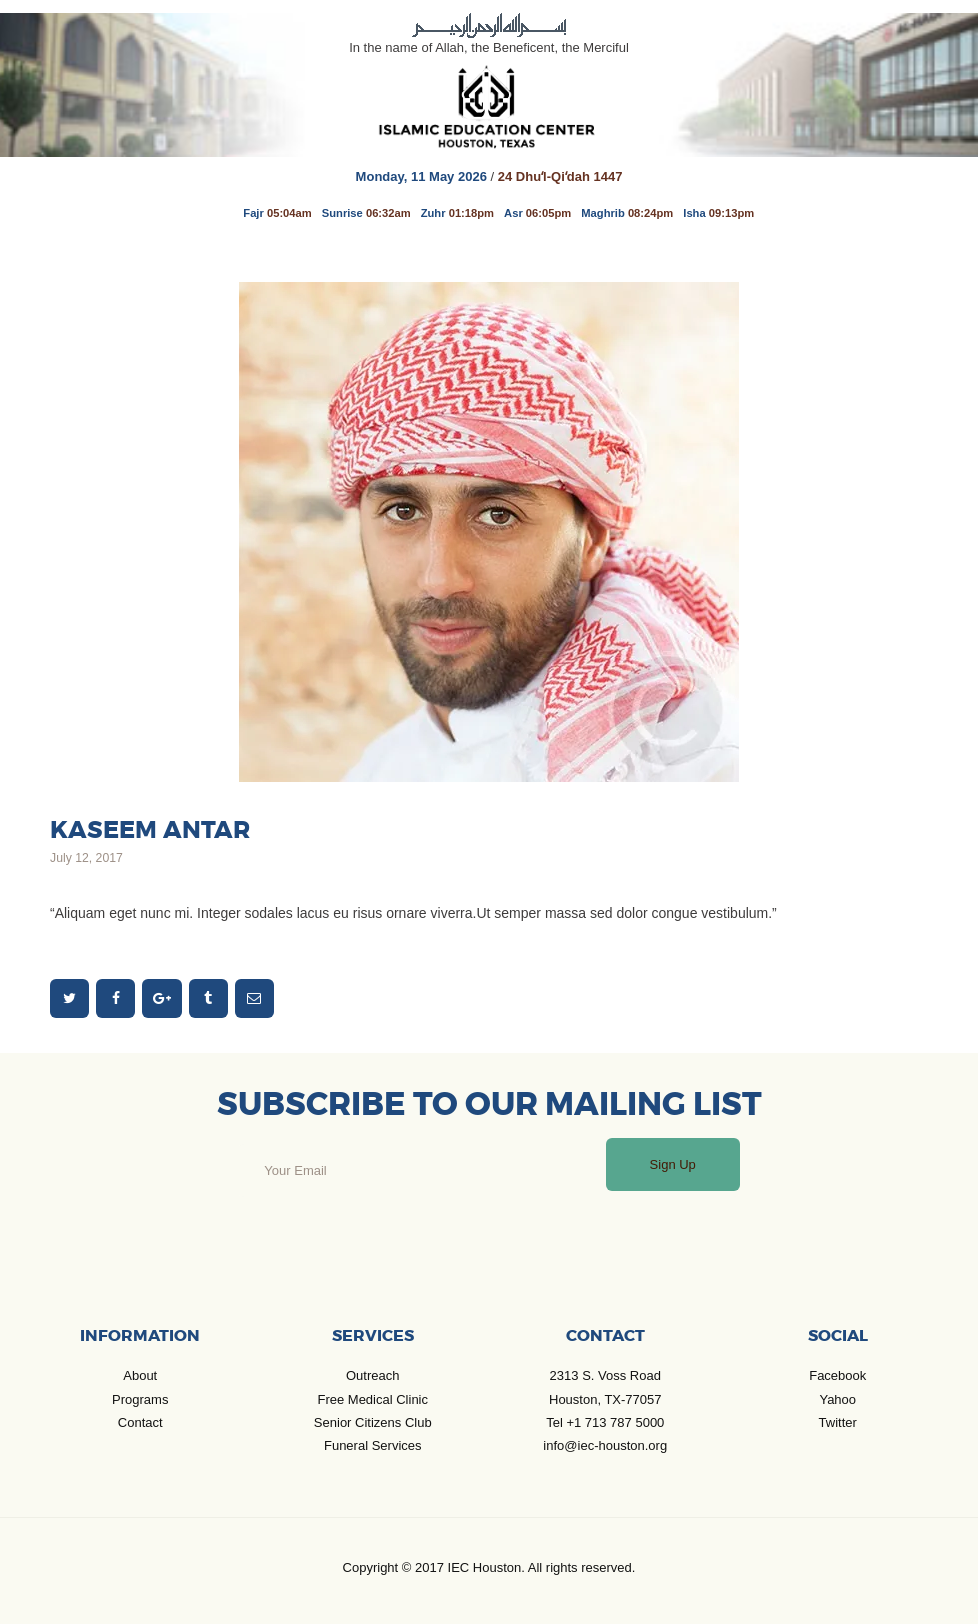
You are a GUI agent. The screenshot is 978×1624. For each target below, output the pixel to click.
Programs (140, 1399)
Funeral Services (373, 1445)
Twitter (838, 1422)
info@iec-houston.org (605, 1445)
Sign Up (673, 1164)
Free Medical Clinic (372, 1399)
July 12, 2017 (86, 858)
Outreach (372, 1375)
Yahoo (837, 1399)
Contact (140, 1422)
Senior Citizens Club (373, 1422)
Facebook (837, 1375)
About (140, 1375)
